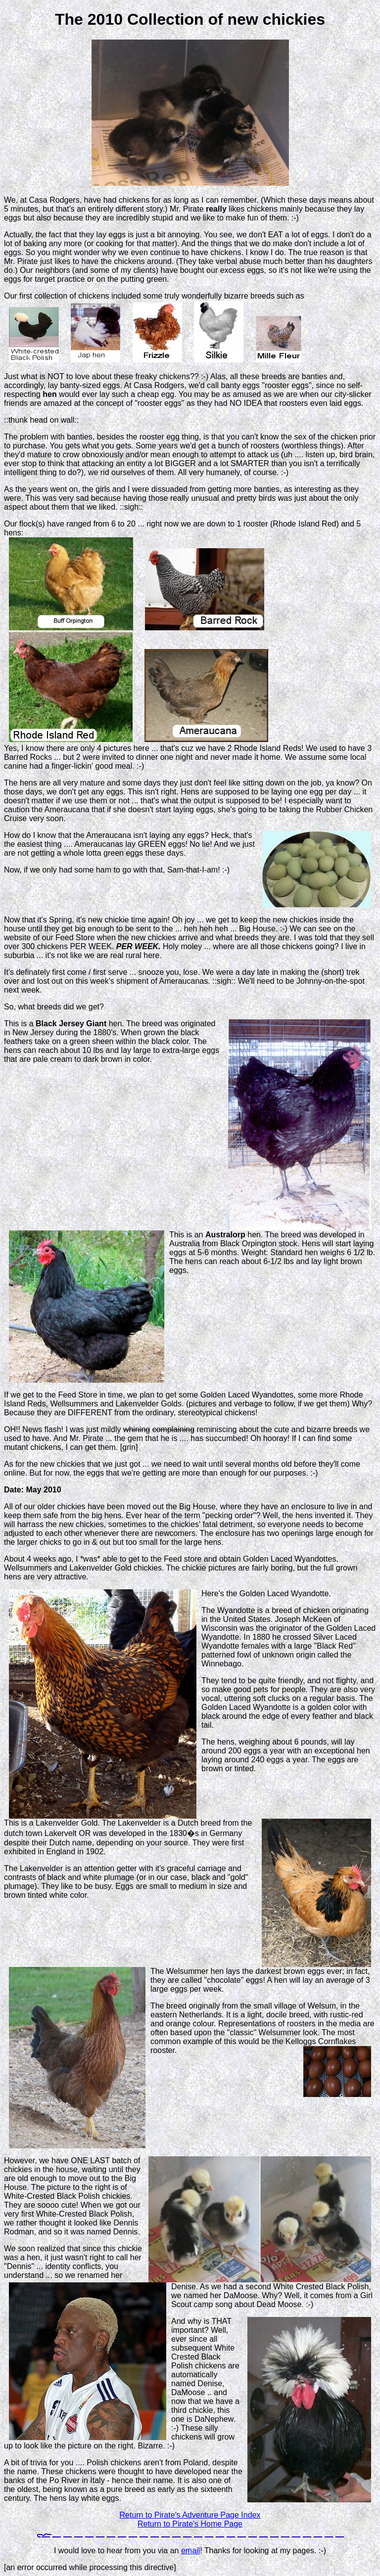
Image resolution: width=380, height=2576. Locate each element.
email (190, 2550)
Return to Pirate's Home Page (190, 2524)
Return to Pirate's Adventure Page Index (189, 2515)
